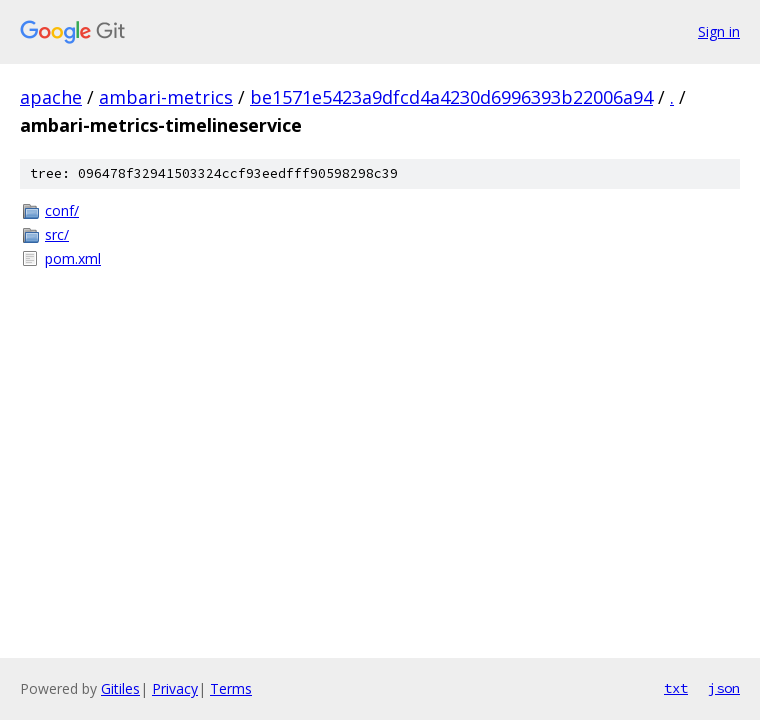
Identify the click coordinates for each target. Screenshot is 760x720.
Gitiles (120, 688)
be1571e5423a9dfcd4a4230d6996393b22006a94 (451, 97)
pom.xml (73, 258)
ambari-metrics (166, 97)
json (724, 688)
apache (51, 97)
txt (676, 688)
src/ (57, 234)
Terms (231, 688)
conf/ (62, 210)
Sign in (719, 31)
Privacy (175, 688)
